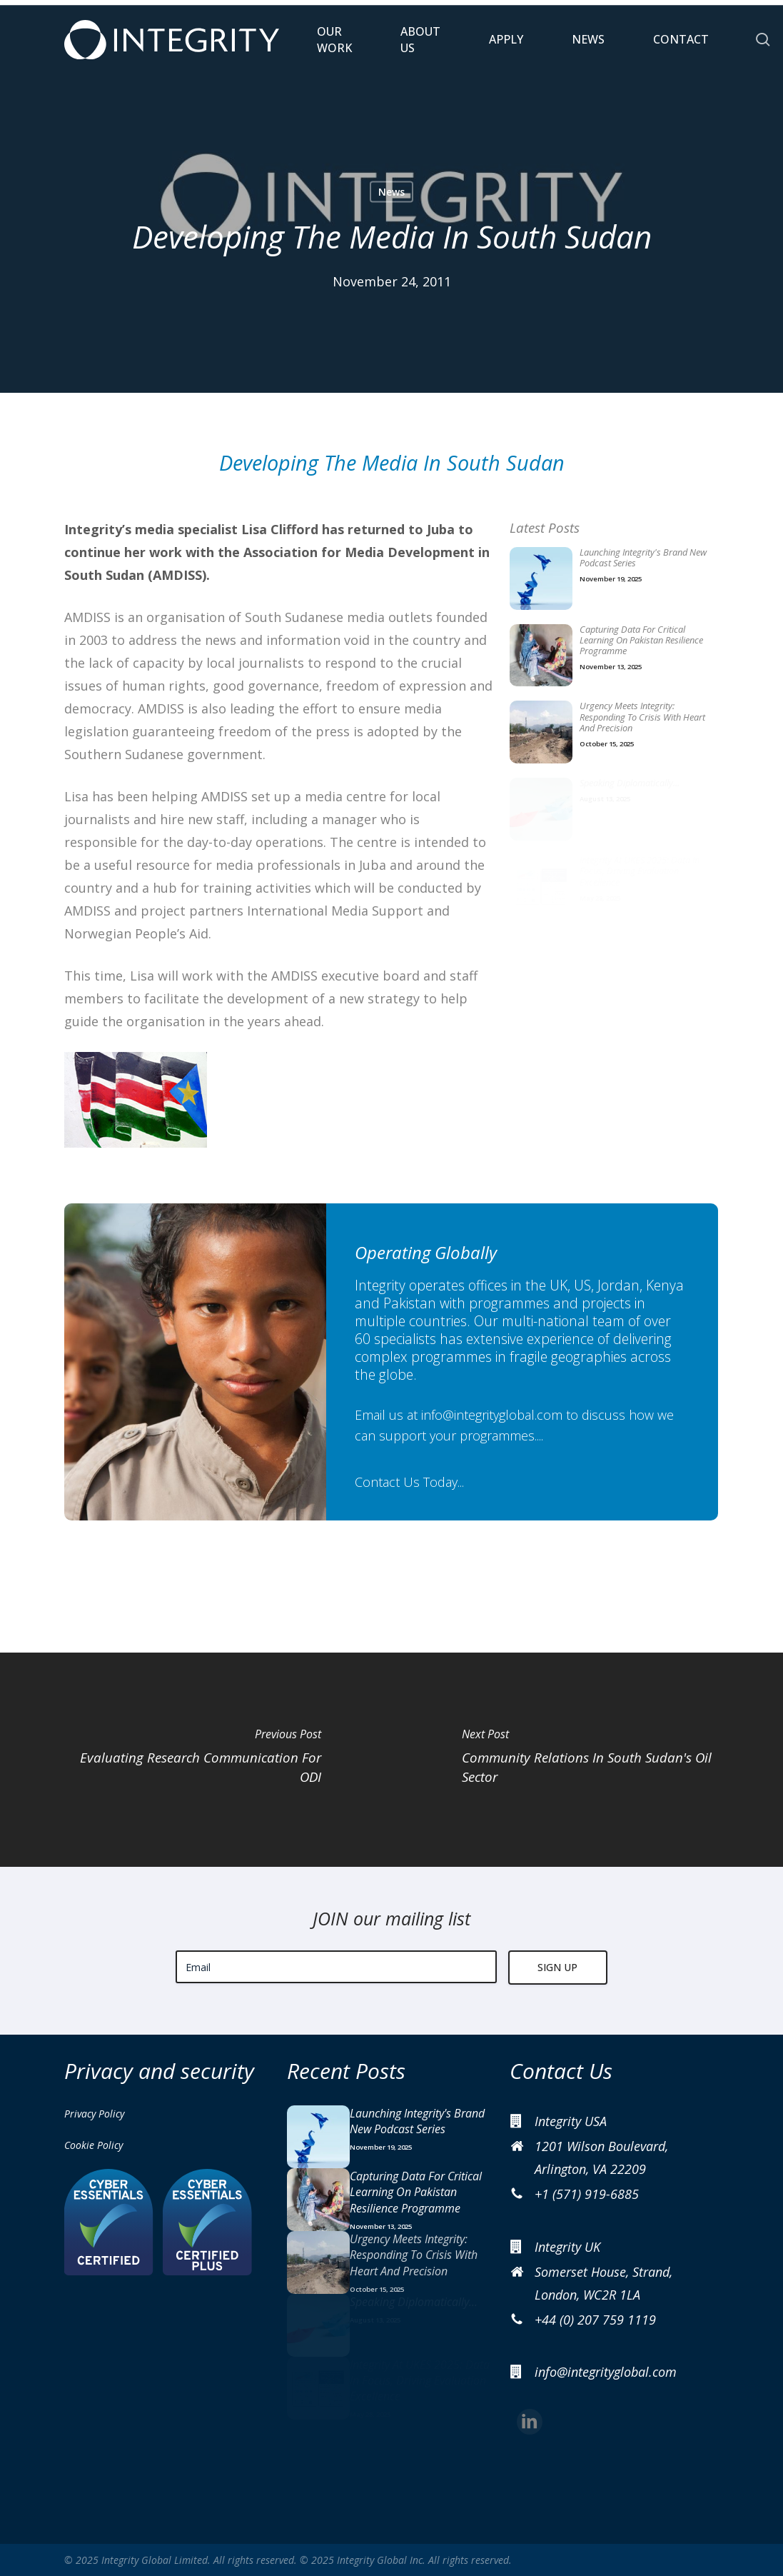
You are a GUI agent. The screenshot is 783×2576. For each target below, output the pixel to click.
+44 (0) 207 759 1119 (595, 2319)
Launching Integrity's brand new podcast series (643, 558)
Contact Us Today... (409, 1481)
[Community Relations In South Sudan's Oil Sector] (588, 1760)
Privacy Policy (94, 2113)
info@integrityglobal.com (491, 1414)
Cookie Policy (93, 2145)
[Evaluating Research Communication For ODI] (196, 1760)
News (391, 192)
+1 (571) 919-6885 (587, 2193)
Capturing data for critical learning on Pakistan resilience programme (641, 640)
